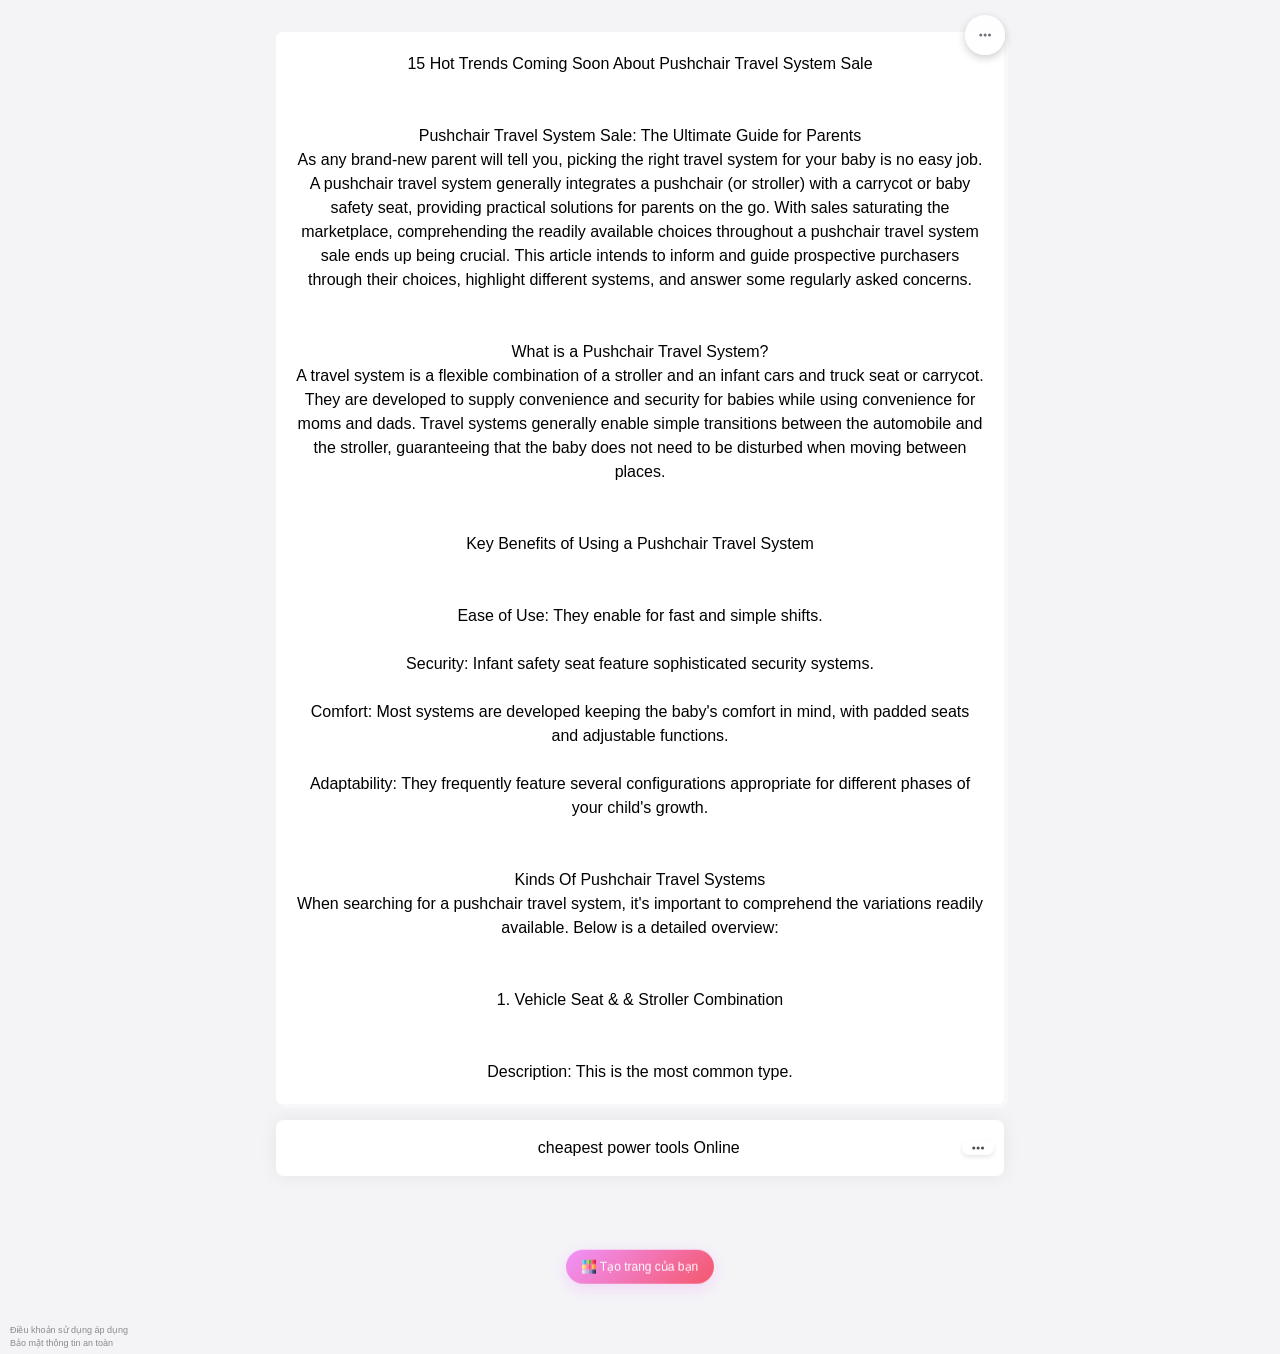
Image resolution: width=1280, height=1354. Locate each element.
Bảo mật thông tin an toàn (61, 1343)
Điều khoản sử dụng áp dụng (69, 1330)
